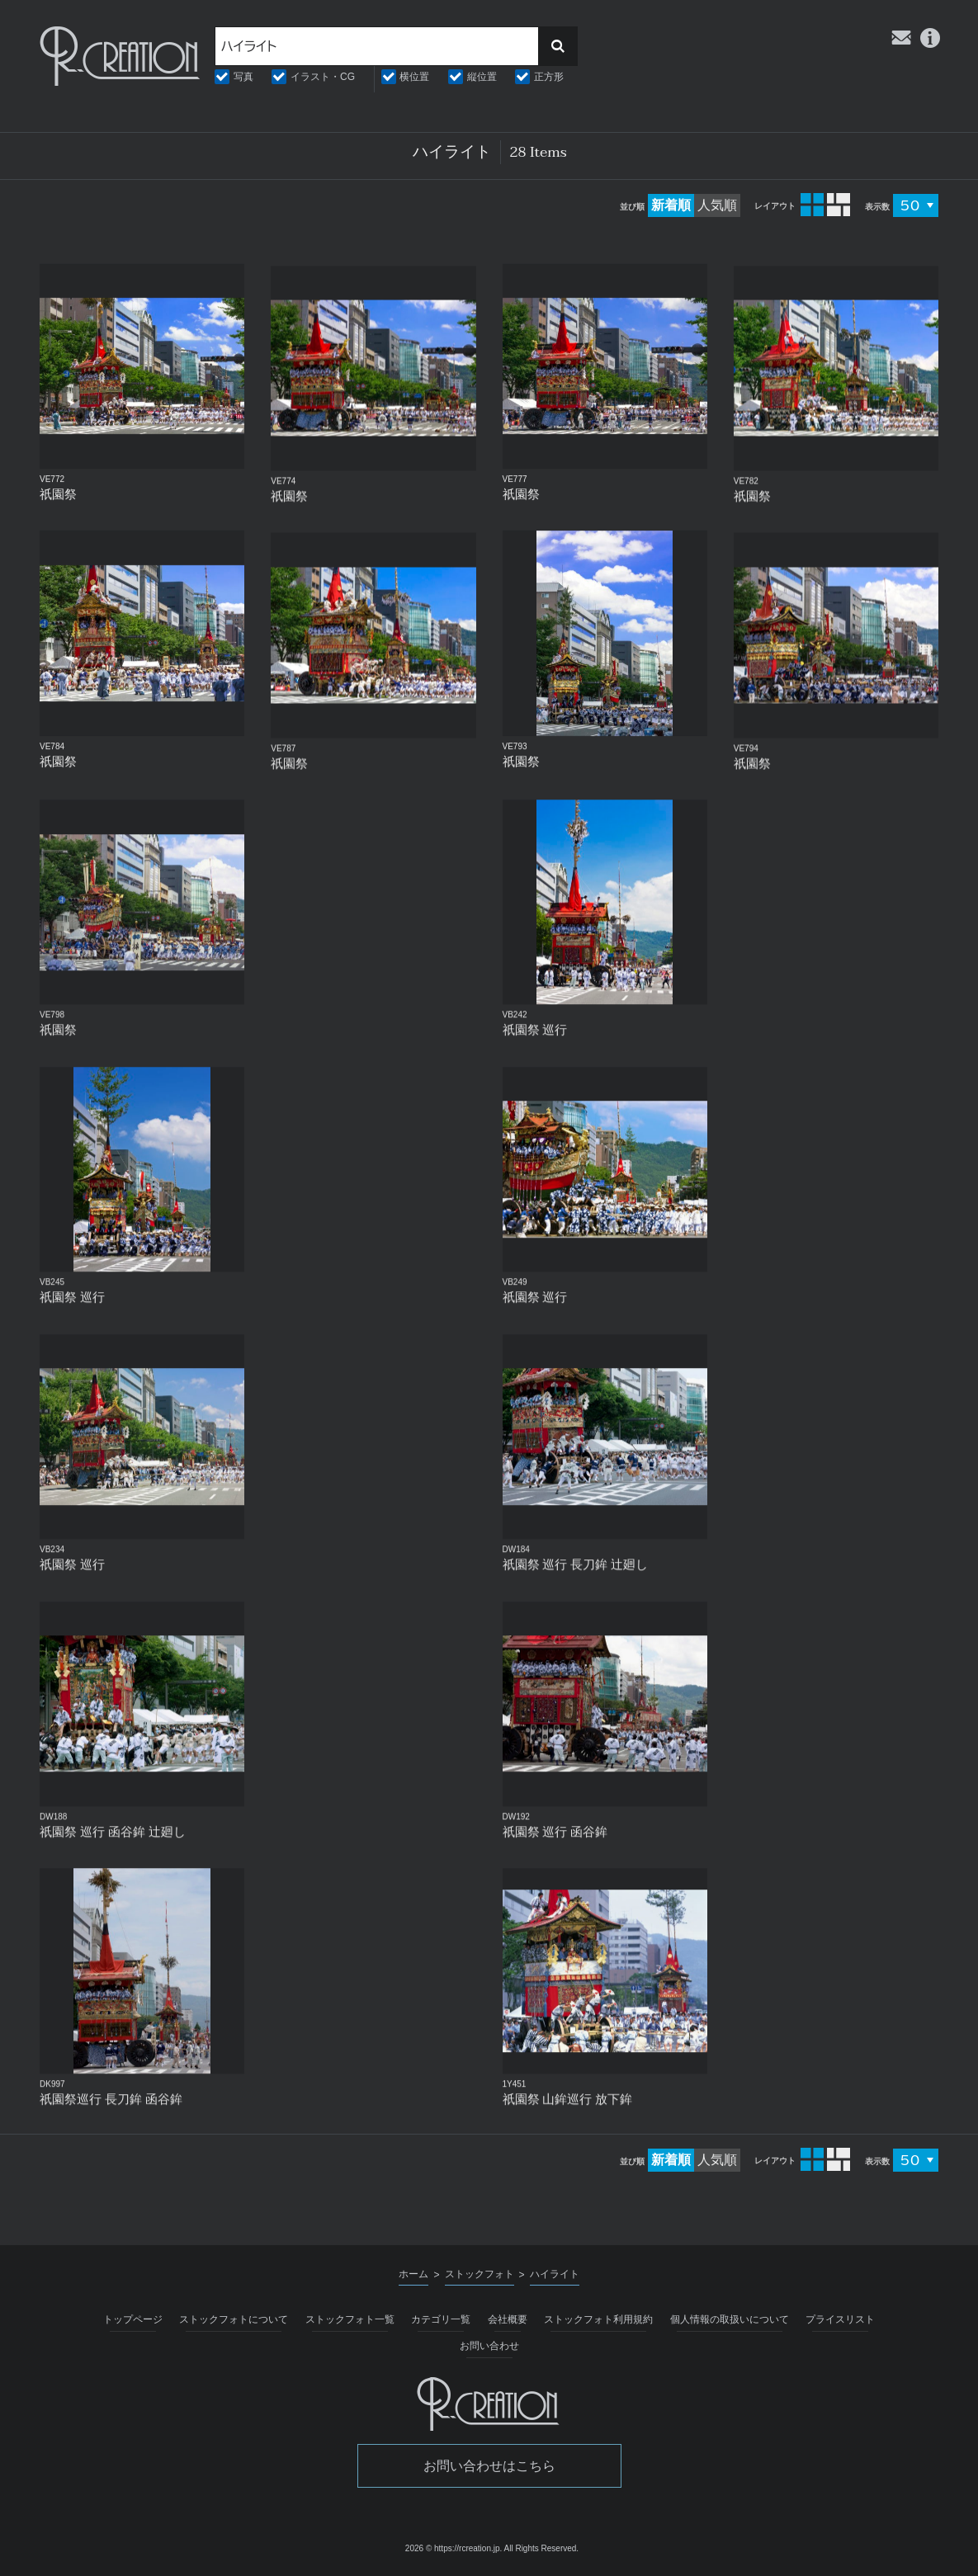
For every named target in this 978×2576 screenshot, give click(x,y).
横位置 (414, 77)
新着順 (671, 205)
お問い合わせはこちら (489, 2466)
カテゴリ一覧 (440, 2319)
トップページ (133, 2319)
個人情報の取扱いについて (729, 2319)
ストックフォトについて (233, 2319)
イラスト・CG (323, 77)
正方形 (549, 77)
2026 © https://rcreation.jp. (453, 2548)
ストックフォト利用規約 (598, 2319)
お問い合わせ (489, 2346)
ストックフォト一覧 (350, 2319)
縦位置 (482, 77)
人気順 (717, 205)
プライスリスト (840, 2319)
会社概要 (507, 2319)
